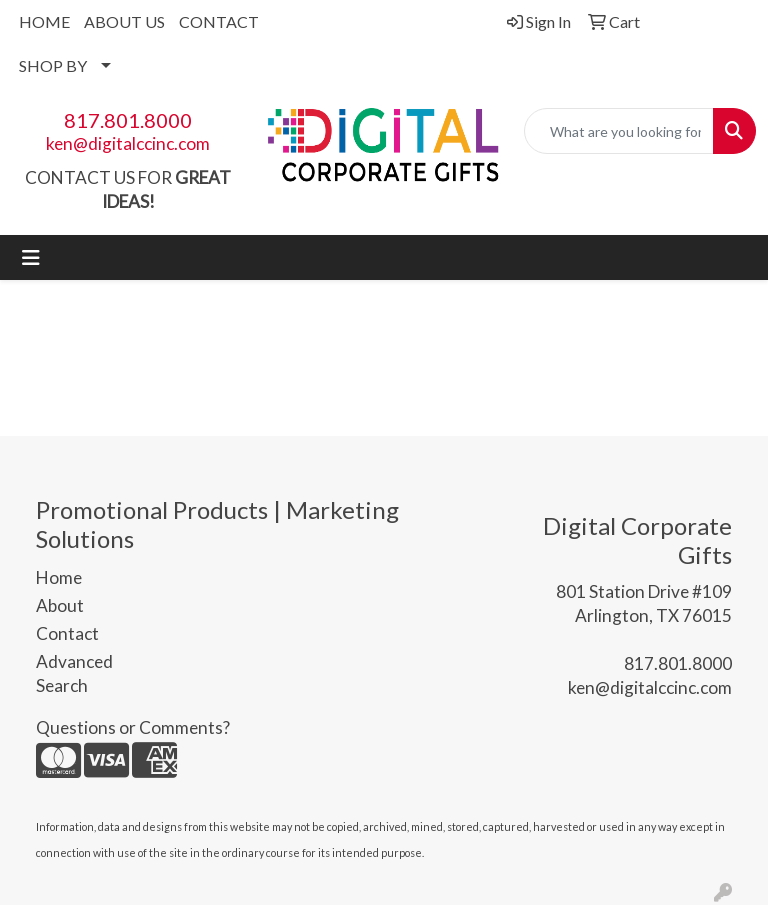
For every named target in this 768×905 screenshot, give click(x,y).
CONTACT (219, 21)
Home (59, 577)
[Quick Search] (619, 131)
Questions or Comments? (133, 727)
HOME (44, 21)
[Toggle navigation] (31, 257)
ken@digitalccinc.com (128, 143)
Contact (67, 633)
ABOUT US (124, 21)
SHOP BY (53, 65)
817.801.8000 (128, 120)
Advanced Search (74, 673)
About (60, 605)
